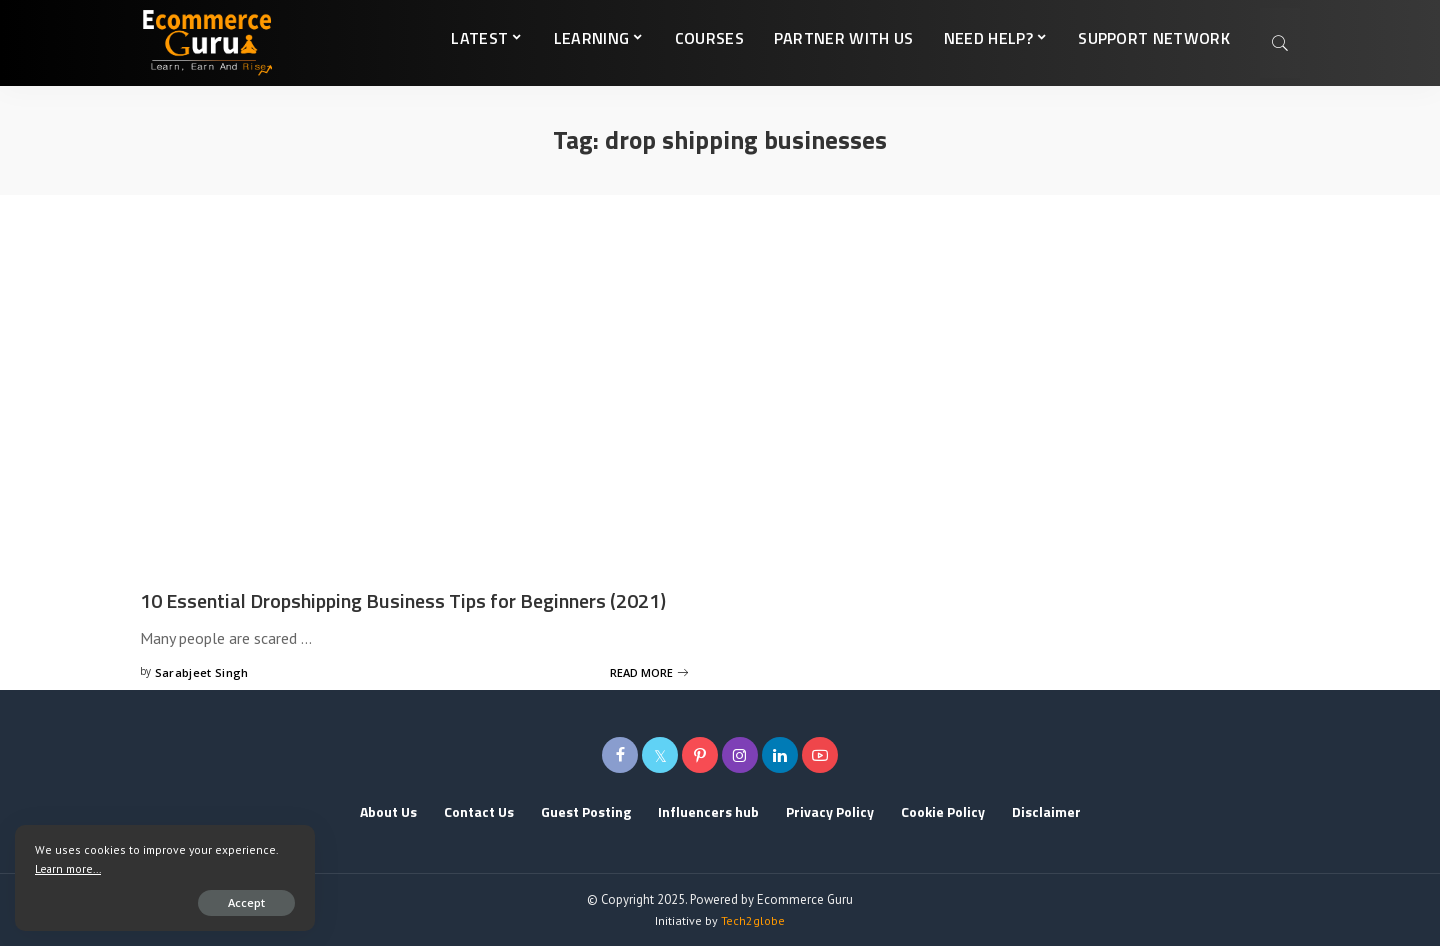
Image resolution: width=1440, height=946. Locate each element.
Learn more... (68, 868)
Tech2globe (753, 920)
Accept (246, 902)
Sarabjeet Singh (202, 672)
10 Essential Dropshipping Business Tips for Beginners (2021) (403, 600)
